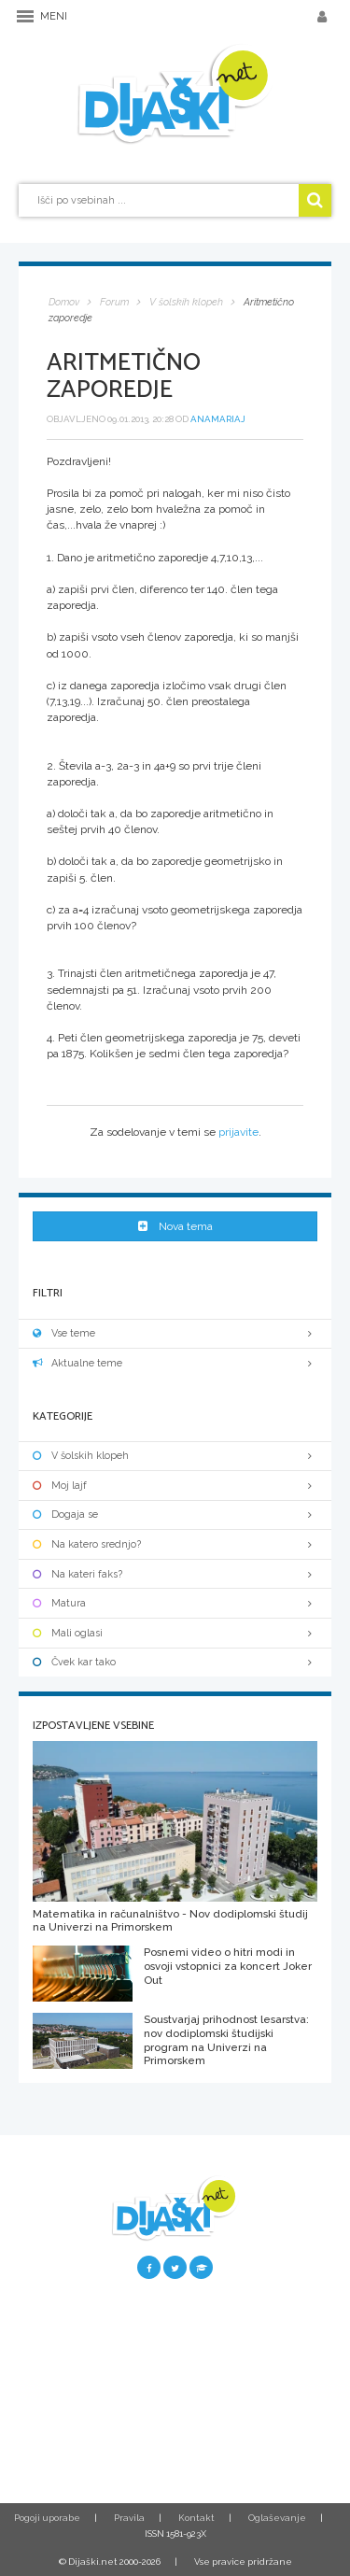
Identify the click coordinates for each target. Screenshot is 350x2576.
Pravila (129, 2517)
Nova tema (175, 1226)
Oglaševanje (277, 2517)
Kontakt (196, 2517)
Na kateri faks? (175, 1574)
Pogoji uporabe (47, 2517)
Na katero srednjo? (175, 1544)
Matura (175, 1603)
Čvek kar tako (175, 1662)
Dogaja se (175, 1514)
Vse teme (175, 1333)
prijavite (238, 1132)
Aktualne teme (175, 1363)
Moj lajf (175, 1485)
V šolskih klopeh (175, 1456)
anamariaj (217, 419)
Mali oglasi (175, 1633)
